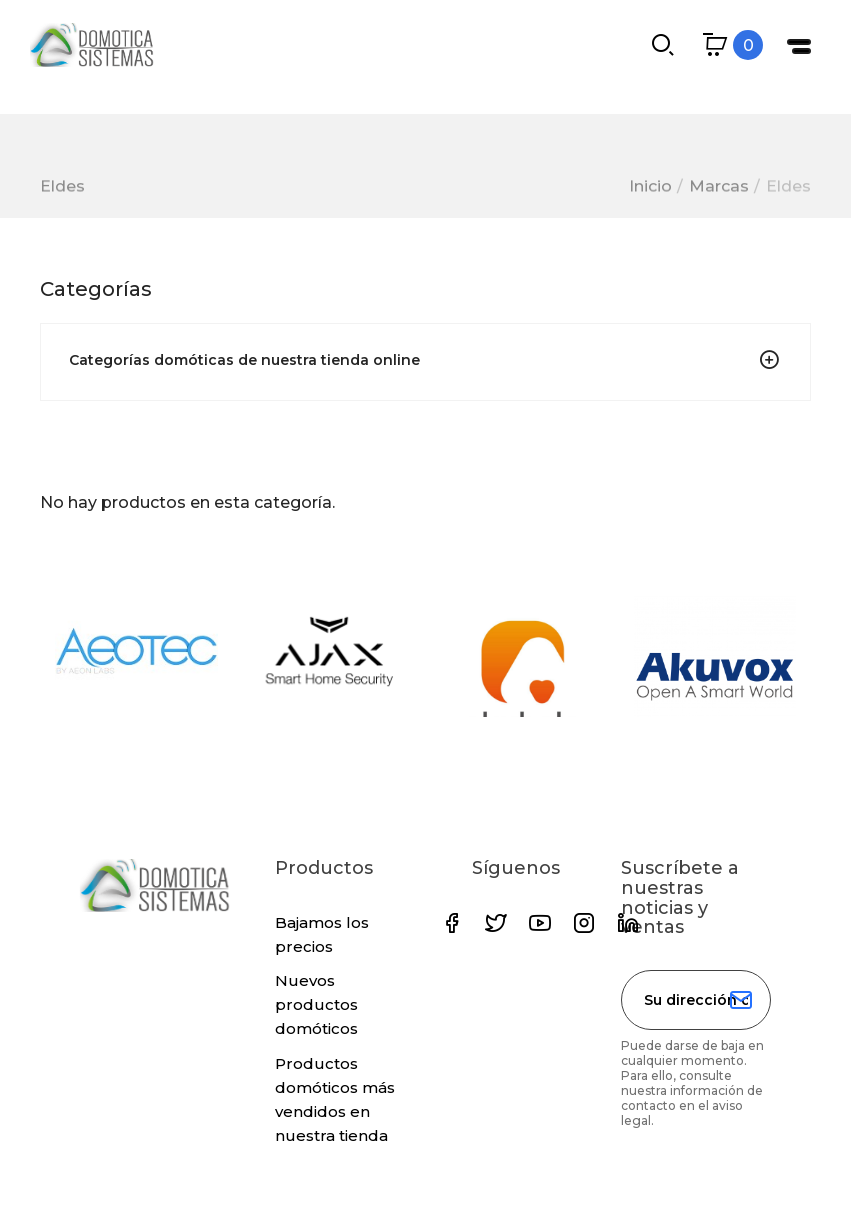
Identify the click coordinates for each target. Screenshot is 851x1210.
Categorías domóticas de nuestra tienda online (244, 360)
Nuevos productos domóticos (316, 1004)
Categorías (96, 289)
